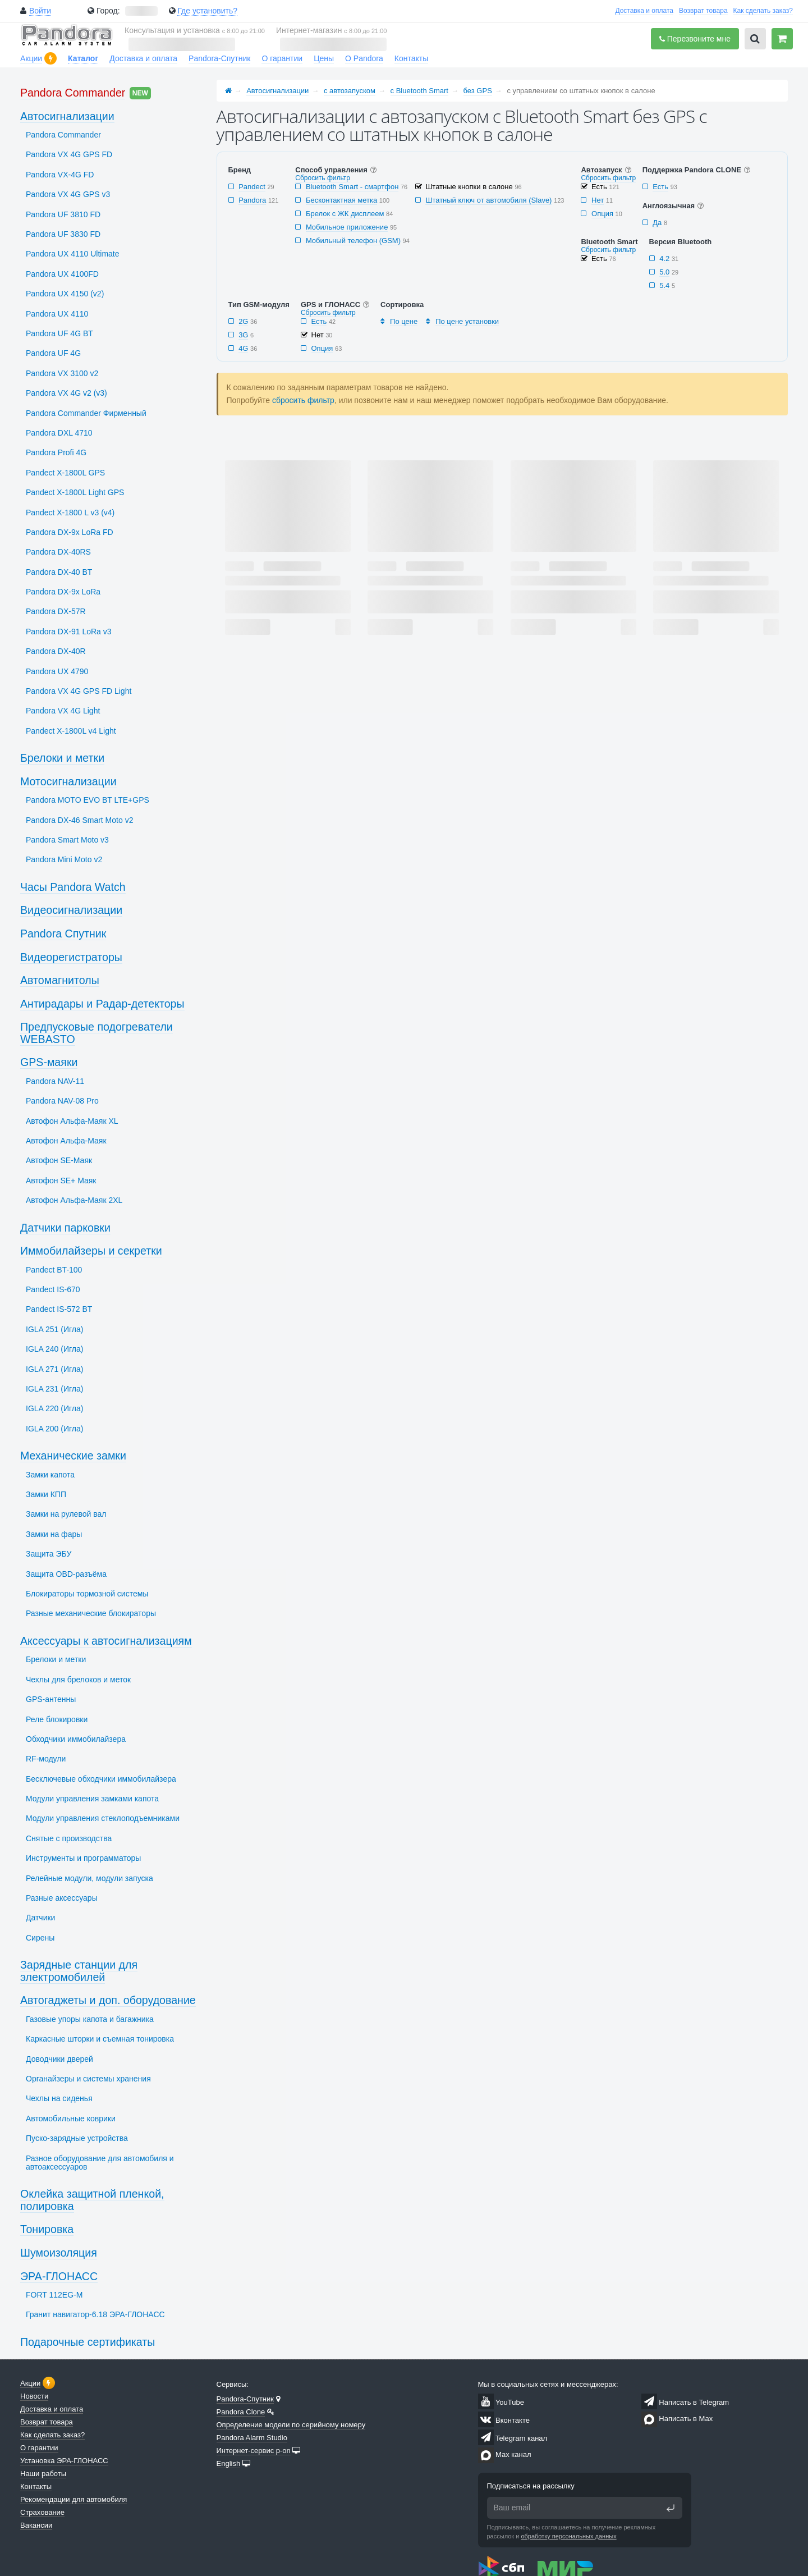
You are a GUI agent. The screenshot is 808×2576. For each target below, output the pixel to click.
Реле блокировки (57, 1719)
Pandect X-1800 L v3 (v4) (70, 512)
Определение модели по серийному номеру (291, 2425)
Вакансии (36, 2525)
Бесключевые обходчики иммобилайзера (101, 1778)
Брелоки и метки (62, 758)
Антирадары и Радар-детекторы (102, 1004)
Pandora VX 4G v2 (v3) (66, 392)
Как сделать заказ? (763, 11)
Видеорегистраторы (71, 957)
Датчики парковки (65, 1227)
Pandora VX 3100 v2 (62, 373)
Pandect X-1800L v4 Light (71, 730)
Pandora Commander (72, 92)
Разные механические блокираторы (91, 1613)
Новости (34, 2396)
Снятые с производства (69, 1838)
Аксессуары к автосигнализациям (106, 1641)
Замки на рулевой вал (66, 1513)
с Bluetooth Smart (419, 90)
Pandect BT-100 (54, 1269)
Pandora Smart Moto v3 (67, 839)
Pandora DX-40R (56, 651)
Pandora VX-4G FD (60, 174)
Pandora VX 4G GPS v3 (68, 194)
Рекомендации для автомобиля (73, 2499)
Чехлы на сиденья (59, 2098)
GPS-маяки (48, 1062)
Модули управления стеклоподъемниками (103, 1818)
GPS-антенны (51, 1699)
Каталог (83, 58)
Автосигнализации (277, 90)
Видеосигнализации (71, 910)
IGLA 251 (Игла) (54, 1329)
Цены (324, 58)
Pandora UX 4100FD (62, 273)
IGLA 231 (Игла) (54, 1388)
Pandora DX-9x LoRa (63, 591)
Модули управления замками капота (92, 1798)
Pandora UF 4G (53, 353)
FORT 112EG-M (54, 2294)
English (229, 2463)
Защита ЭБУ (48, 1553)
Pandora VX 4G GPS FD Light (78, 691)
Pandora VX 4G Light (63, 710)
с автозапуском (349, 90)
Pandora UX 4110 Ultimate (73, 253)
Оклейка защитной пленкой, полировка (92, 2200)
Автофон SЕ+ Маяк (61, 1180)
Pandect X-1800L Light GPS (75, 492)
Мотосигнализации (68, 781)
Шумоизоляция (58, 2252)
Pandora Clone (241, 2412)
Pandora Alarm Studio (252, 2437)
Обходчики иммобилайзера (76, 1739)
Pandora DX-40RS (58, 551)
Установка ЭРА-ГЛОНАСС (64, 2460)
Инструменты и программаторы (83, 1858)
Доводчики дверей (59, 2059)
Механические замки (73, 1455)
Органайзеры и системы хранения (88, 2078)
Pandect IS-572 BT (59, 1309)
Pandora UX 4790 (57, 671)
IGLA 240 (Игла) (54, 1348)
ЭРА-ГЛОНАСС (59, 2276)
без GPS (477, 90)
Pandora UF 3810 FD (63, 214)
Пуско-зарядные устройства (77, 2138)
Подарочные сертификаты (87, 2342)
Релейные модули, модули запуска (89, 1878)
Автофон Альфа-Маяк (66, 1140)
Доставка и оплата (644, 11)
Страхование (42, 2512)
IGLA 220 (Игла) (54, 1408)
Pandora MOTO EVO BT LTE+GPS (87, 799)
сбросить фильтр (303, 400)
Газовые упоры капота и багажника (90, 2019)
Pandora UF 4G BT (59, 333)
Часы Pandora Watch (73, 887)
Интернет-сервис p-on (254, 2450)
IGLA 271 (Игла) (54, 1369)
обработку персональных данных (568, 2536)
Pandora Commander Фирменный (86, 413)
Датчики (40, 1917)
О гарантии (281, 58)
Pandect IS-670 (53, 1289)
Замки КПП (46, 1494)
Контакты (411, 58)
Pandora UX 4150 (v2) (65, 293)
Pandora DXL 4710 (59, 432)
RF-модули (46, 1758)
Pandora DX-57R (56, 611)
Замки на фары (54, 1534)
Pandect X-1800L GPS (65, 472)
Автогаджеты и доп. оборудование (108, 2000)
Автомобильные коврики (71, 2118)
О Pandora (364, 58)
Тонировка (47, 2229)
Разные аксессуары (62, 1897)
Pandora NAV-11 (55, 1081)
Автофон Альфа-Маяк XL (72, 1121)
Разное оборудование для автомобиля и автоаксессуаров (100, 2162)
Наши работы (43, 2473)
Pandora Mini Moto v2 (64, 859)
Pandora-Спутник (219, 58)
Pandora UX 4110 (57, 313)
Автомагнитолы (59, 980)
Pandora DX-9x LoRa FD (69, 532)
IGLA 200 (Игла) (54, 1428)
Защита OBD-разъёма (66, 1574)
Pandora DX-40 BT (59, 572)
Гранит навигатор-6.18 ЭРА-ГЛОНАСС (95, 2314)
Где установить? (207, 10)
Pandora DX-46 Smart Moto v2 (79, 820)
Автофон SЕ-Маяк (59, 1160)
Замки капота (50, 1474)
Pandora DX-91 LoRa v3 (69, 631)
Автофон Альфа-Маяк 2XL (74, 1200)
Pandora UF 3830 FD (63, 234)
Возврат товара (703, 11)
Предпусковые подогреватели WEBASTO (96, 1033)
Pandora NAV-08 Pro (62, 1100)
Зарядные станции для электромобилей (78, 1971)
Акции (31, 58)
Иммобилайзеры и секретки (91, 1250)
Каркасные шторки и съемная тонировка (100, 2038)
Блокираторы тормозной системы (87, 1593)
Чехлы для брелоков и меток (78, 1679)
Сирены (40, 1937)
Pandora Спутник (63, 933)
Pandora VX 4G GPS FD (69, 154)
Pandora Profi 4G (56, 452)
